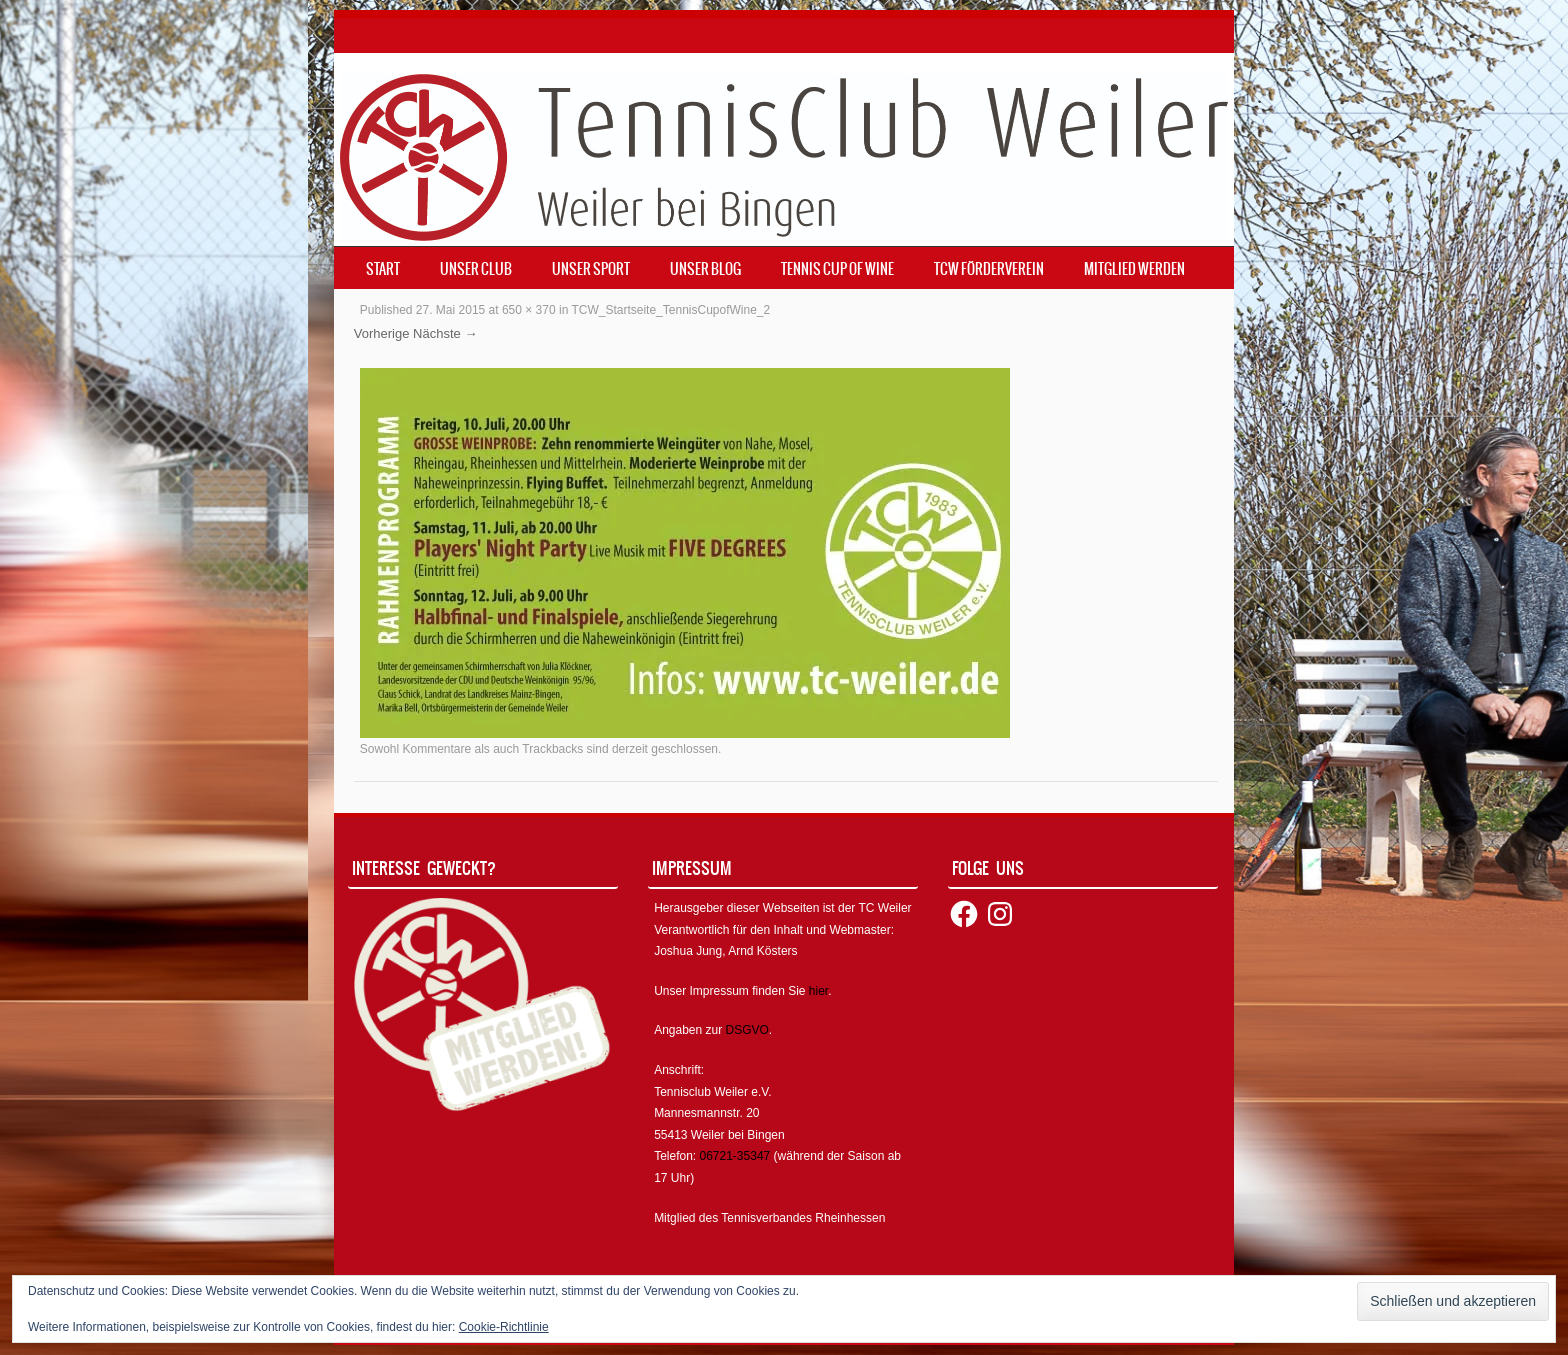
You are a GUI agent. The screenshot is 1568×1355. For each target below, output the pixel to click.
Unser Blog (705, 269)
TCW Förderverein (989, 269)
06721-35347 (735, 1156)
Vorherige (382, 333)
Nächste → (445, 333)
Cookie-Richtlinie (504, 1327)
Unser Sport (591, 269)
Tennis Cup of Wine (837, 269)
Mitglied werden (1134, 269)
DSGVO (747, 1030)
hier (818, 991)
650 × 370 (529, 310)
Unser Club (476, 269)
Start (383, 269)
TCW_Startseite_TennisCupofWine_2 (670, 310)
